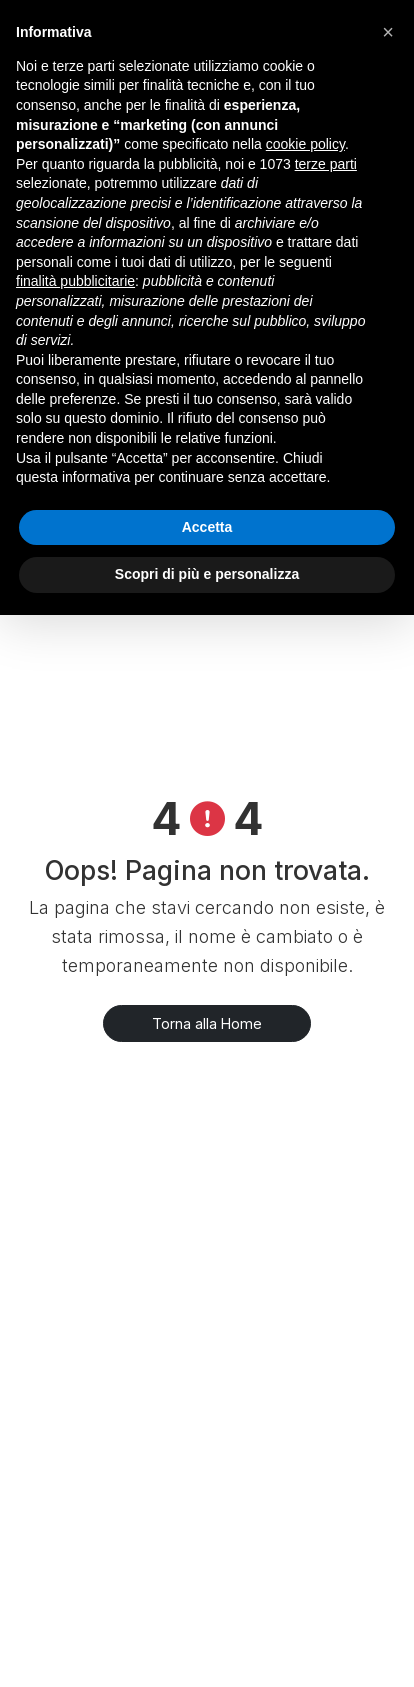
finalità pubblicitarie (75, 281)
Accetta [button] (207, 527)
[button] (388, 32)
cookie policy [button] (305, 144)
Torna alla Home (207, 1023)
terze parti (326, 164)
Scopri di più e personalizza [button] (207, 574)
